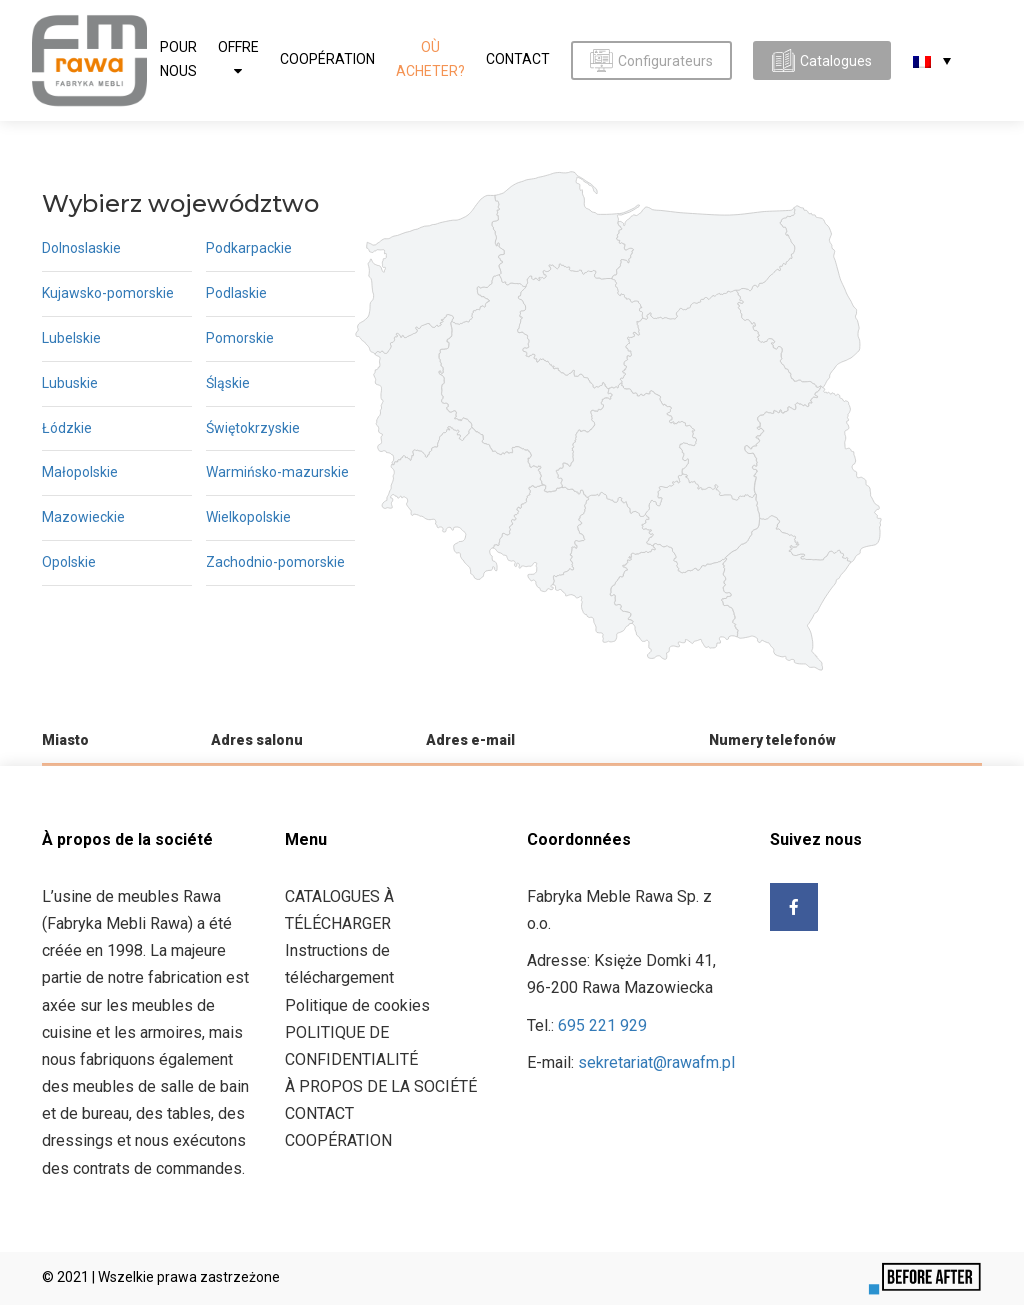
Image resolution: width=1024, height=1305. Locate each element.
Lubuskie (70, 383)
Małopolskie (80, 472)
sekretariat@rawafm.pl (656, 1062)
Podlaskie (236, 293)
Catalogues (822, 60)
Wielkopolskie (248, 517)
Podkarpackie (249, 248)
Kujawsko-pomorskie (108, 293)
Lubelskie (71, 338)
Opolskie (69, 562)
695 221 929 (602, 1025)
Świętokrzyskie (253, 428)
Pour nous (178, 59)
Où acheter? (430, 59)
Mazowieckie (83, 517)
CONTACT (518, 59)
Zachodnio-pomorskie (275, 562)
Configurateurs (651, 60)
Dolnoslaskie (81, 248)
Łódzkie (67, 428)
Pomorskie (240, 338)
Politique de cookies (357, 1005)
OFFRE (238, 47)
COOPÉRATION (327, 59)
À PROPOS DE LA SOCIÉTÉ (381, 1086)
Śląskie (228, 383)
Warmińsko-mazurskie (277, 472)
